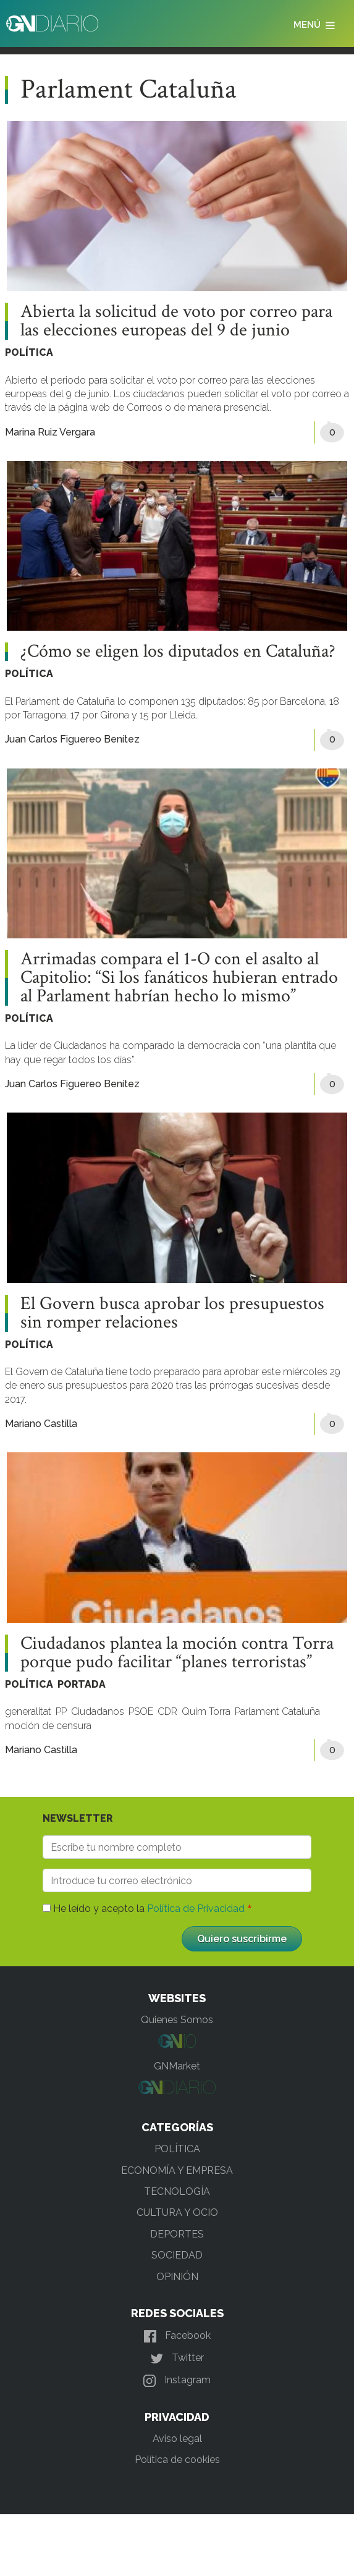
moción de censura (48, 1726)
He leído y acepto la (149, 1908)
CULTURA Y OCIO (177, 2212)
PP (61, 1711)
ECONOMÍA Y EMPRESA (177, 2170)
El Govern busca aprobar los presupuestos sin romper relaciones (172, 1313)
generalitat (28, 1711)
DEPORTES (177, 2234)
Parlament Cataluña (277, 1711)
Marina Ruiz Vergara (50, 432)
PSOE (141, 1711)
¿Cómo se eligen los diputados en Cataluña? (177, 651)
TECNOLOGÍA (177, 2191)
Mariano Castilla (41, 1423)
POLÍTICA (29, 352)
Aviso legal (177, 2438)
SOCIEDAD (177, 2255)
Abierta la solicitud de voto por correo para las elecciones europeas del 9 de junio (176, 321)
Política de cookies (177, 2459)
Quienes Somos (177, 2020)
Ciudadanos (97, 1711)
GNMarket (177, 2066)
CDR (167, 1711)
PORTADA (81, 1684)
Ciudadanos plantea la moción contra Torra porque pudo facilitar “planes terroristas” (177, 1653)
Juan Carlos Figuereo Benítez (72, 739)
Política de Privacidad (196, 1908)
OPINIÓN (177, 2277)
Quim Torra (206, 1711)
